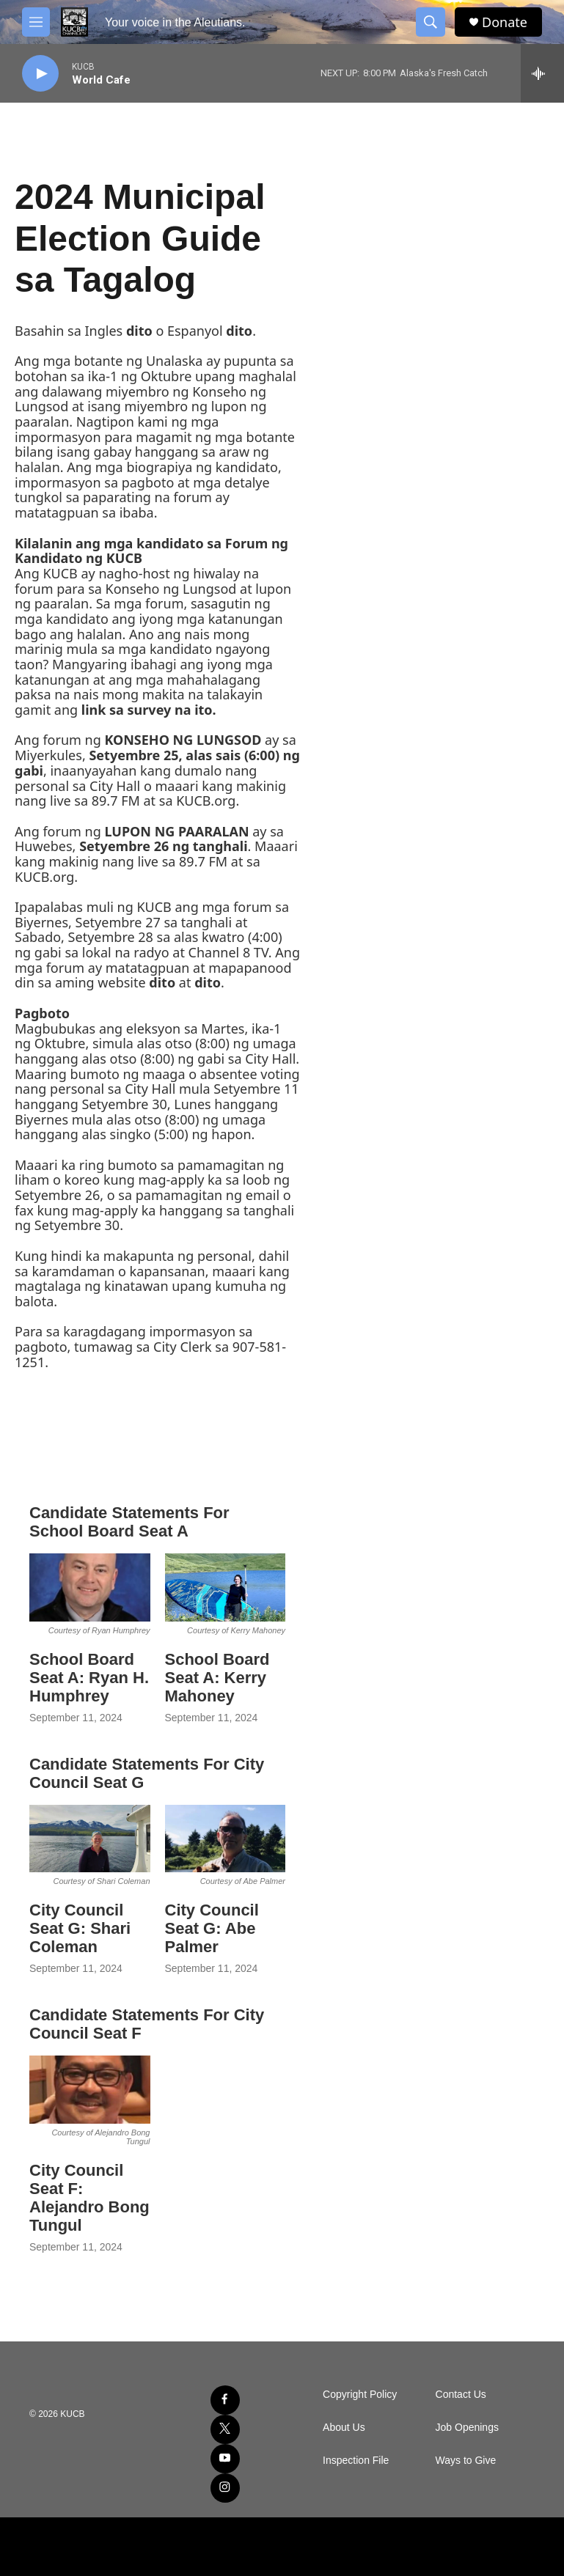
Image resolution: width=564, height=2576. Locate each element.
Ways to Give (466, 2460)
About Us (344, 2427)
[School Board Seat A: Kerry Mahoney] (225, 1587)
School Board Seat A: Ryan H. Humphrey (89, 1677)
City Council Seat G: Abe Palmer (212, 1928)
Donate (504, 22)
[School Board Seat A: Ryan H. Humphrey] (89, 1587)
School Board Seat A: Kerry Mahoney (217, 1677)
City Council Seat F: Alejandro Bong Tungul (89, 2197)
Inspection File (356, 2460)
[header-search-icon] (430, 22)
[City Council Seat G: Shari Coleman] (89, 1839)
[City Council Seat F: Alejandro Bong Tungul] (89, 2090)
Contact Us (461, 2394)
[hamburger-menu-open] (36, 22)
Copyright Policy (360, 2394)
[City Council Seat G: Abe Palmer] (225, 1839)
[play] (40, 73)
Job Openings (467, 2427)
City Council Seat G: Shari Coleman (80, 1928)
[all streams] (542, 73)
